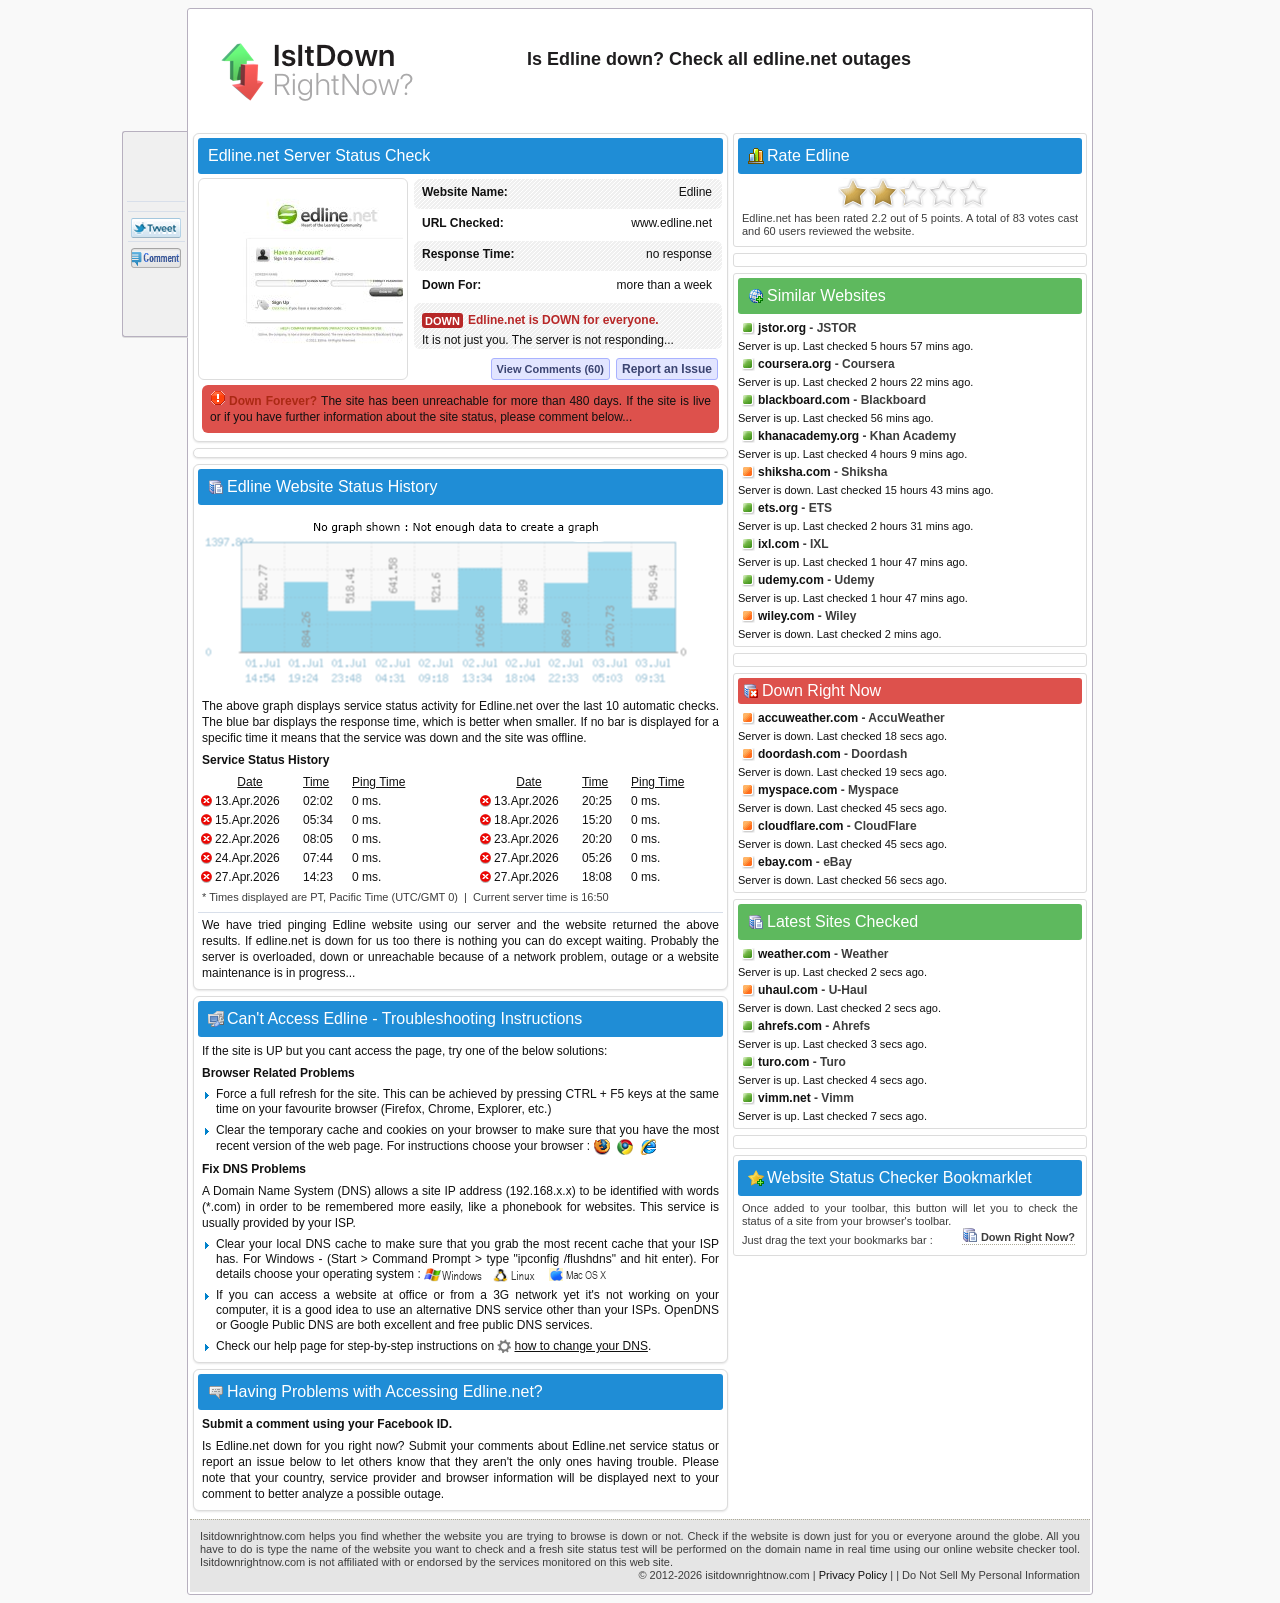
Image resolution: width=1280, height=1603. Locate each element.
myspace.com (797, 790)
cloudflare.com (800, 826)
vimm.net (784, 1098)
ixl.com (778, 544)
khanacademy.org (808, 436)
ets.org (778, 508)
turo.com (783, 1062)
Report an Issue (667, 369)
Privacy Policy (853, 1575)
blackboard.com (804, 400)
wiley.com (786, 616)
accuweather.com (808, 718)
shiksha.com (794, 472)
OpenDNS (691, 1310)
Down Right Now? (1018, 1237)
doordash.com (799, 754)
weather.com (794, 954)
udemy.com (791, 580)
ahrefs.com (790, 1026)
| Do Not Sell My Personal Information (988, 1575)
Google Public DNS (281, 1325)
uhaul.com (788, 990)
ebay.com (785, 862)
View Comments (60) (550, 369)
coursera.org (794, 364)
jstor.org (782, 328)
